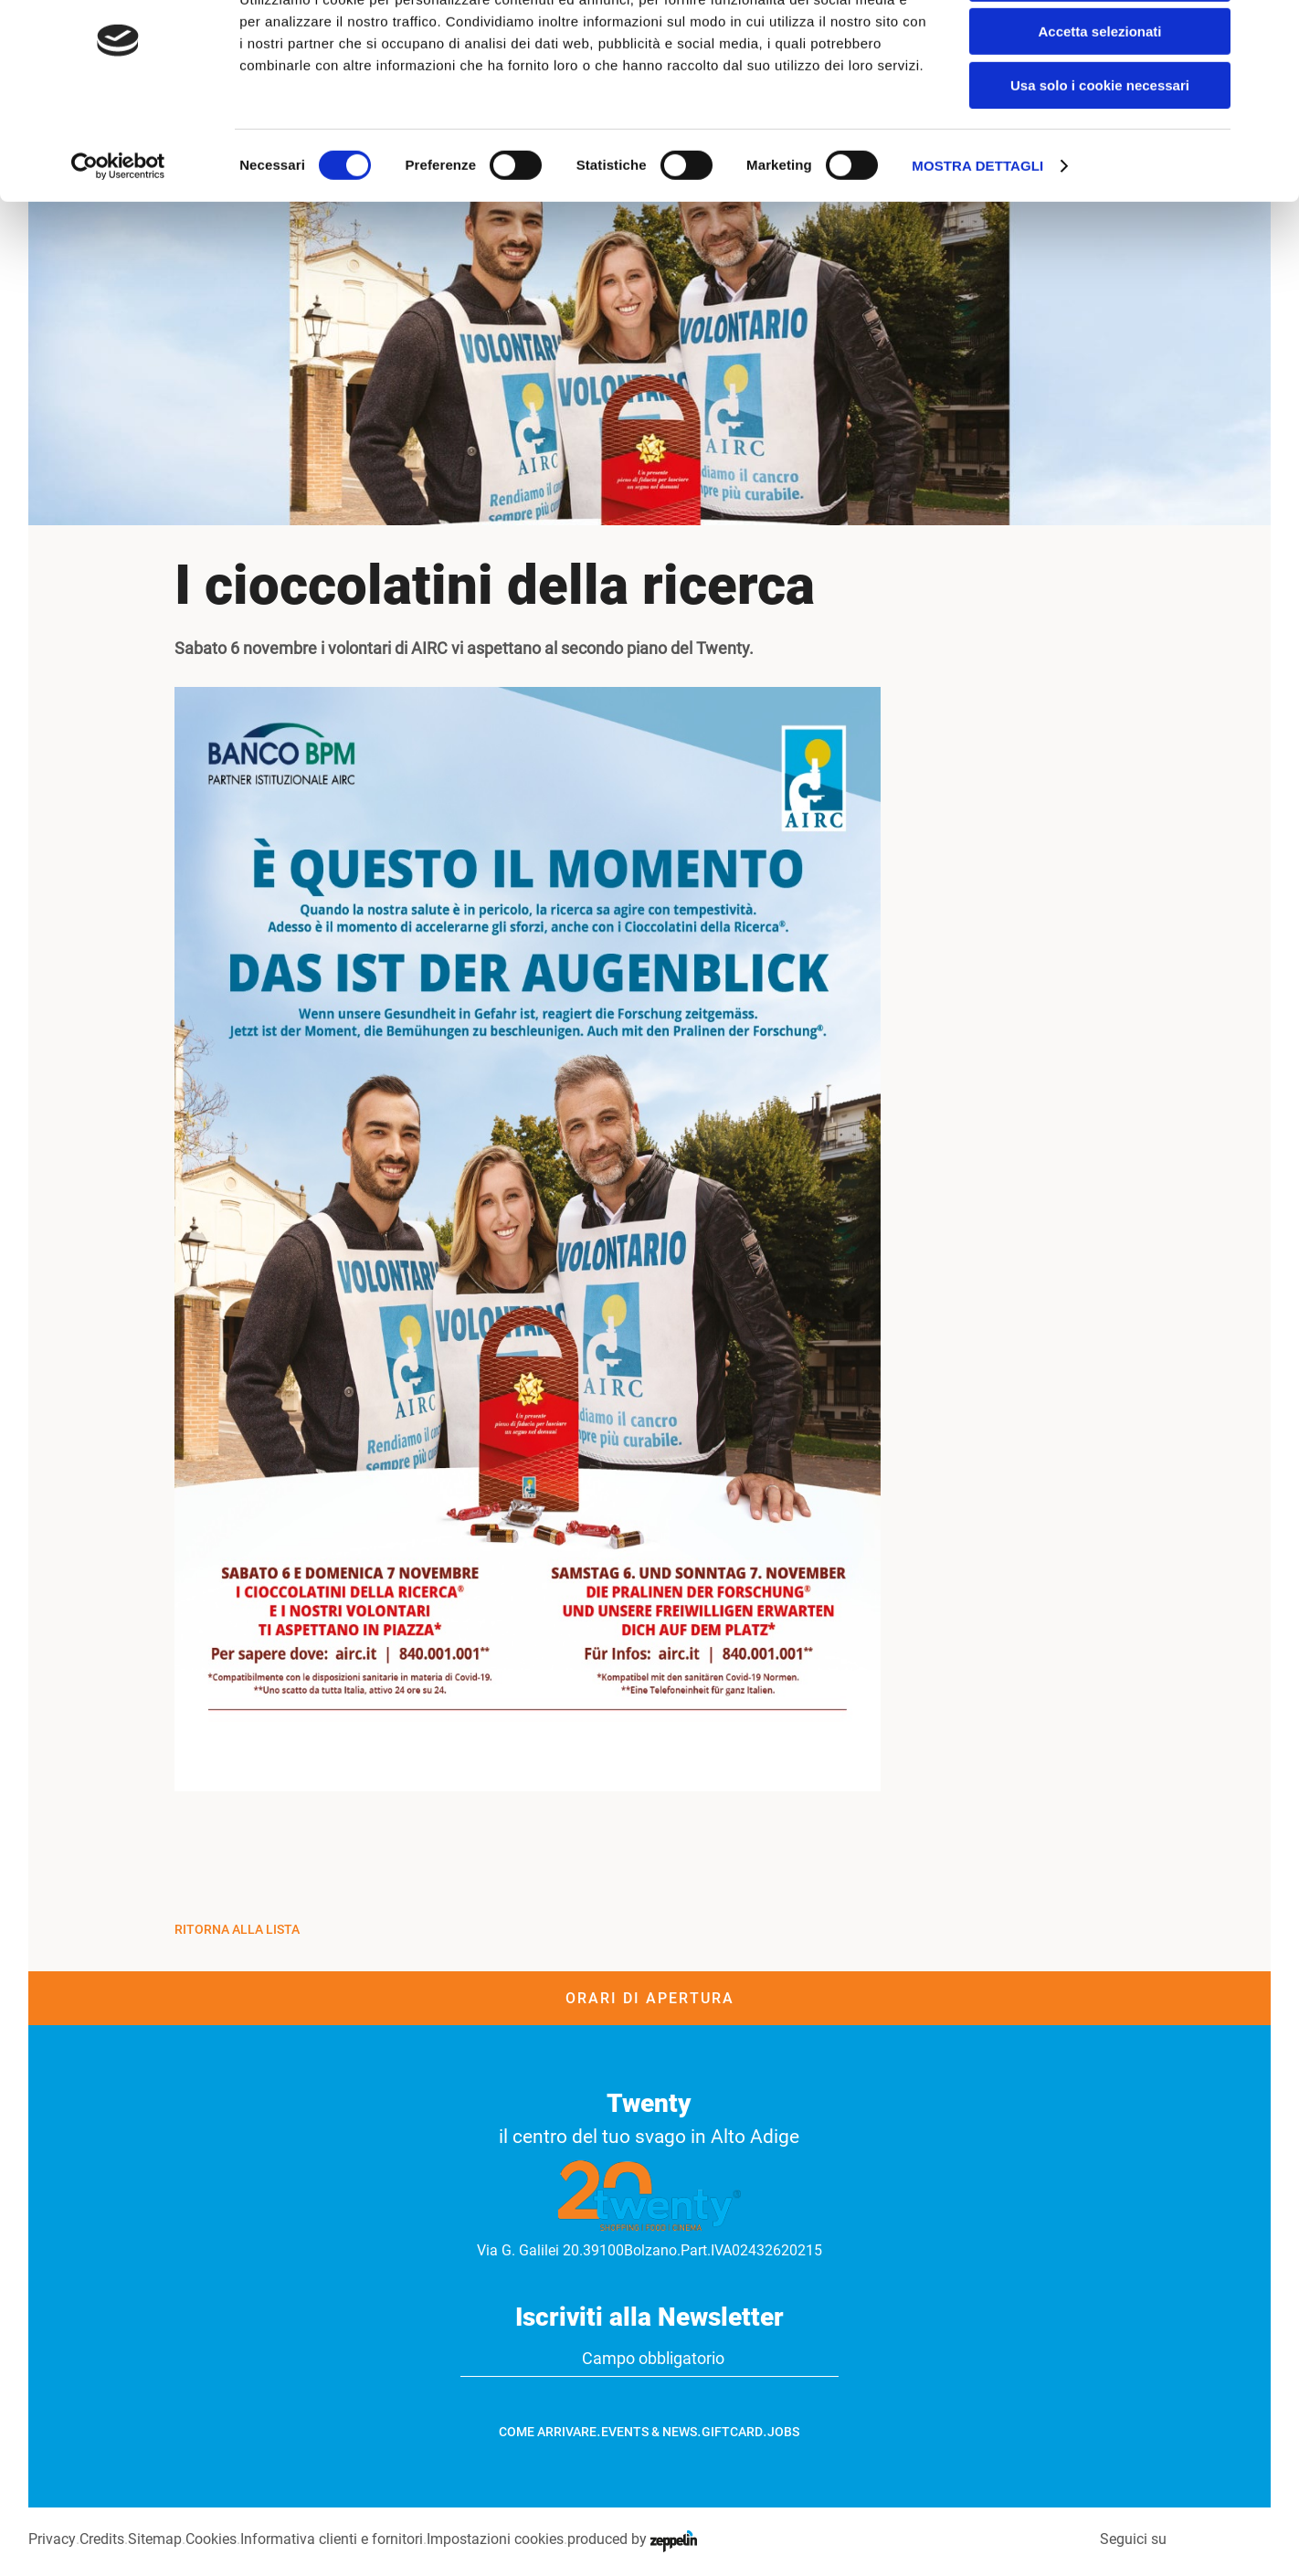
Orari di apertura (649, 1998)
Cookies (210, 2539)
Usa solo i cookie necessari (1099, 152)
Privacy (51, 2539)
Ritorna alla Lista (237, 1929)
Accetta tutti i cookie (1100, 45)
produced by (631, 2539)
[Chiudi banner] (1270, 28)
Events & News (649, 2431)
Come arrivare (548, 2431)
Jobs (783, 2431)
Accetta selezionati (1099, 99)
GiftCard (732, 2431)
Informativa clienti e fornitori (330, 2539)
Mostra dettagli (977, 232)
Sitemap (154, 2539)
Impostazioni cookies (494, 2539)
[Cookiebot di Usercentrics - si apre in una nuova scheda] (118, 233)
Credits (101, 2539)
